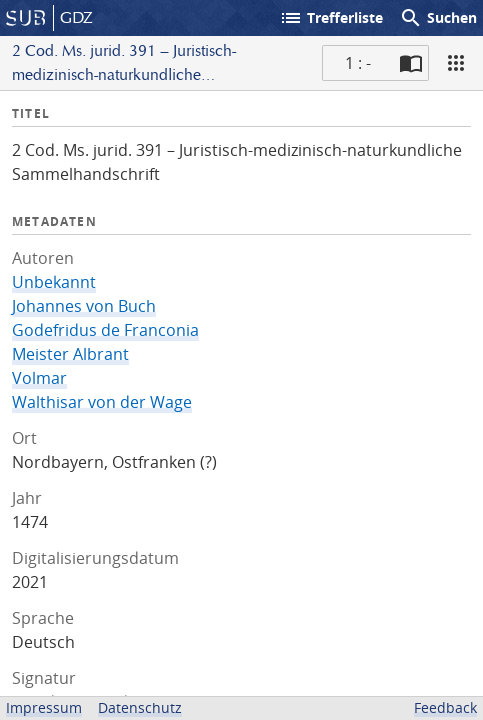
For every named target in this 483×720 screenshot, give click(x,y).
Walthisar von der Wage (102, 402)
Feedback (445, 707)
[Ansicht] (456, 63)
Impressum (44, 707)
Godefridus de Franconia (105, 330)
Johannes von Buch (84, 306)
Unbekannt (54, 282)
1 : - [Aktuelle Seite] (358, 63)
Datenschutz (140, 707)
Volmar (39, 378)
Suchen (438, 18)
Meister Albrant (70, 354)
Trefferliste (331, 18)
